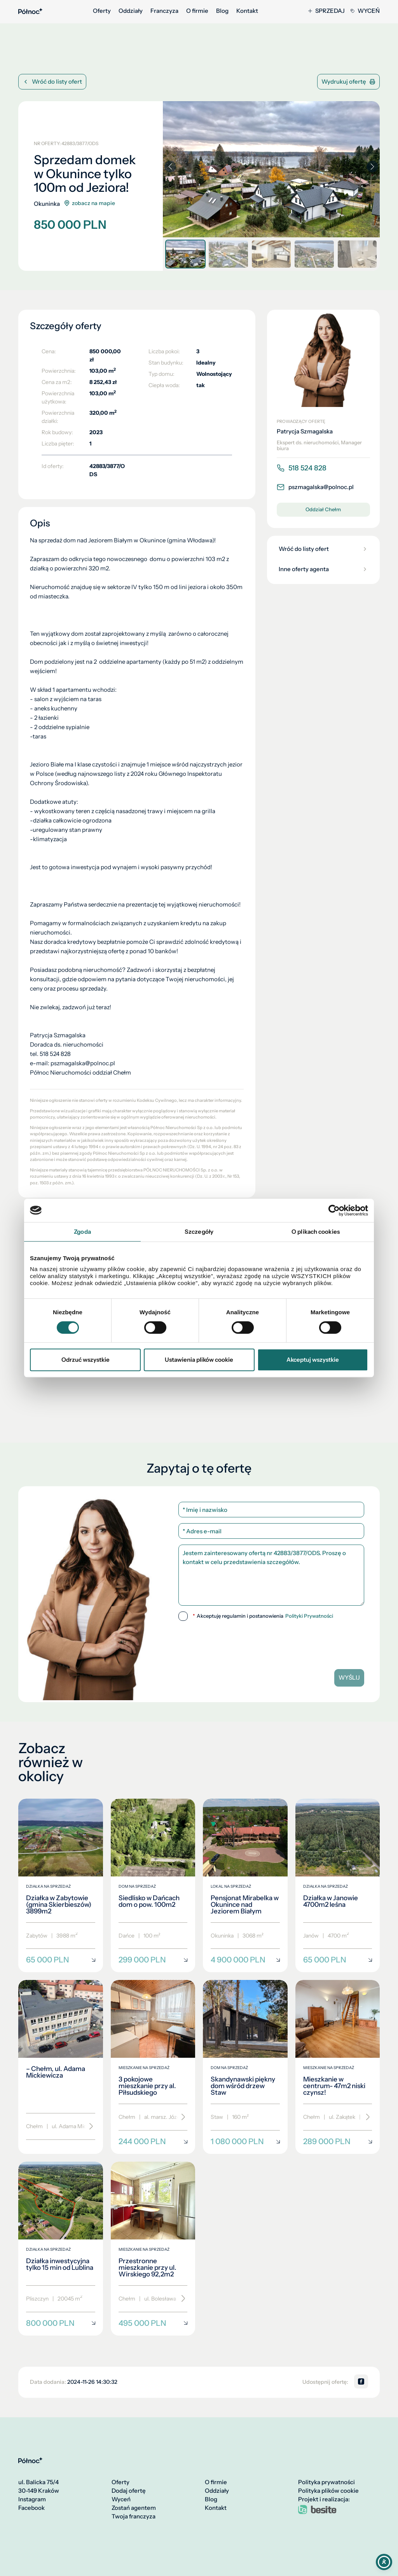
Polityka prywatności (326, 2482)
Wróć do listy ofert (52, 81)
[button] (372, 166)
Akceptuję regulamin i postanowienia (263, 1616)
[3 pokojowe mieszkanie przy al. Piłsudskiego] (153, 2067)
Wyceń (365, 10)
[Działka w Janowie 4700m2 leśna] (337, 1886)
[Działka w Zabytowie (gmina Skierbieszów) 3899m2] (60, 1886)
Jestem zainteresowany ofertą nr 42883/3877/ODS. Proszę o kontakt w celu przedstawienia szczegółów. (271, 1575)
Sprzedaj (326, 10)
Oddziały (131, 10)
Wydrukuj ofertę (348, 81)
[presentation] (271, 1642)
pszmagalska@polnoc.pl (315, 487)
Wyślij (349, 1677)
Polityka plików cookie (328, 2490)
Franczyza (164, 10)
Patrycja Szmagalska (305, 431)
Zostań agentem (134, 2507)
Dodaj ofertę (129, 2490)
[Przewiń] (88, 2126)
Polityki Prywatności (309, 1616)
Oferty (102, 10)
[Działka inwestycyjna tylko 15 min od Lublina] (60, 2249)
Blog (222, 10)
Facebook (31, 2507)
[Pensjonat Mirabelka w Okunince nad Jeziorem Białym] (245, 1886)
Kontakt (247, 10)
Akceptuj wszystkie (312, 1359)
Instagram (32, 2499)
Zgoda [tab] (82, 1231)
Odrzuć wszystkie (85, 1359)
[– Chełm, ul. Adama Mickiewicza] (60, 2067)
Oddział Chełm (323, 509)
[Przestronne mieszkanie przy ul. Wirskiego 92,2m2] (153, 2249)
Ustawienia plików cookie (199, 1359)
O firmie (197, 10)
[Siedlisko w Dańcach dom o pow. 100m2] (153, 1886)
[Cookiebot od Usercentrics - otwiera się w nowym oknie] (334, 1210)
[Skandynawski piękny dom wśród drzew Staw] (245, 2067)
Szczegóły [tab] (199, 1231)
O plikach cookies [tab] (316, 1231)
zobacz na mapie (89, 203)
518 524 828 (301, 468)
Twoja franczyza (133, 2516)
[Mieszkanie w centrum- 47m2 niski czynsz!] (337, 2067)
